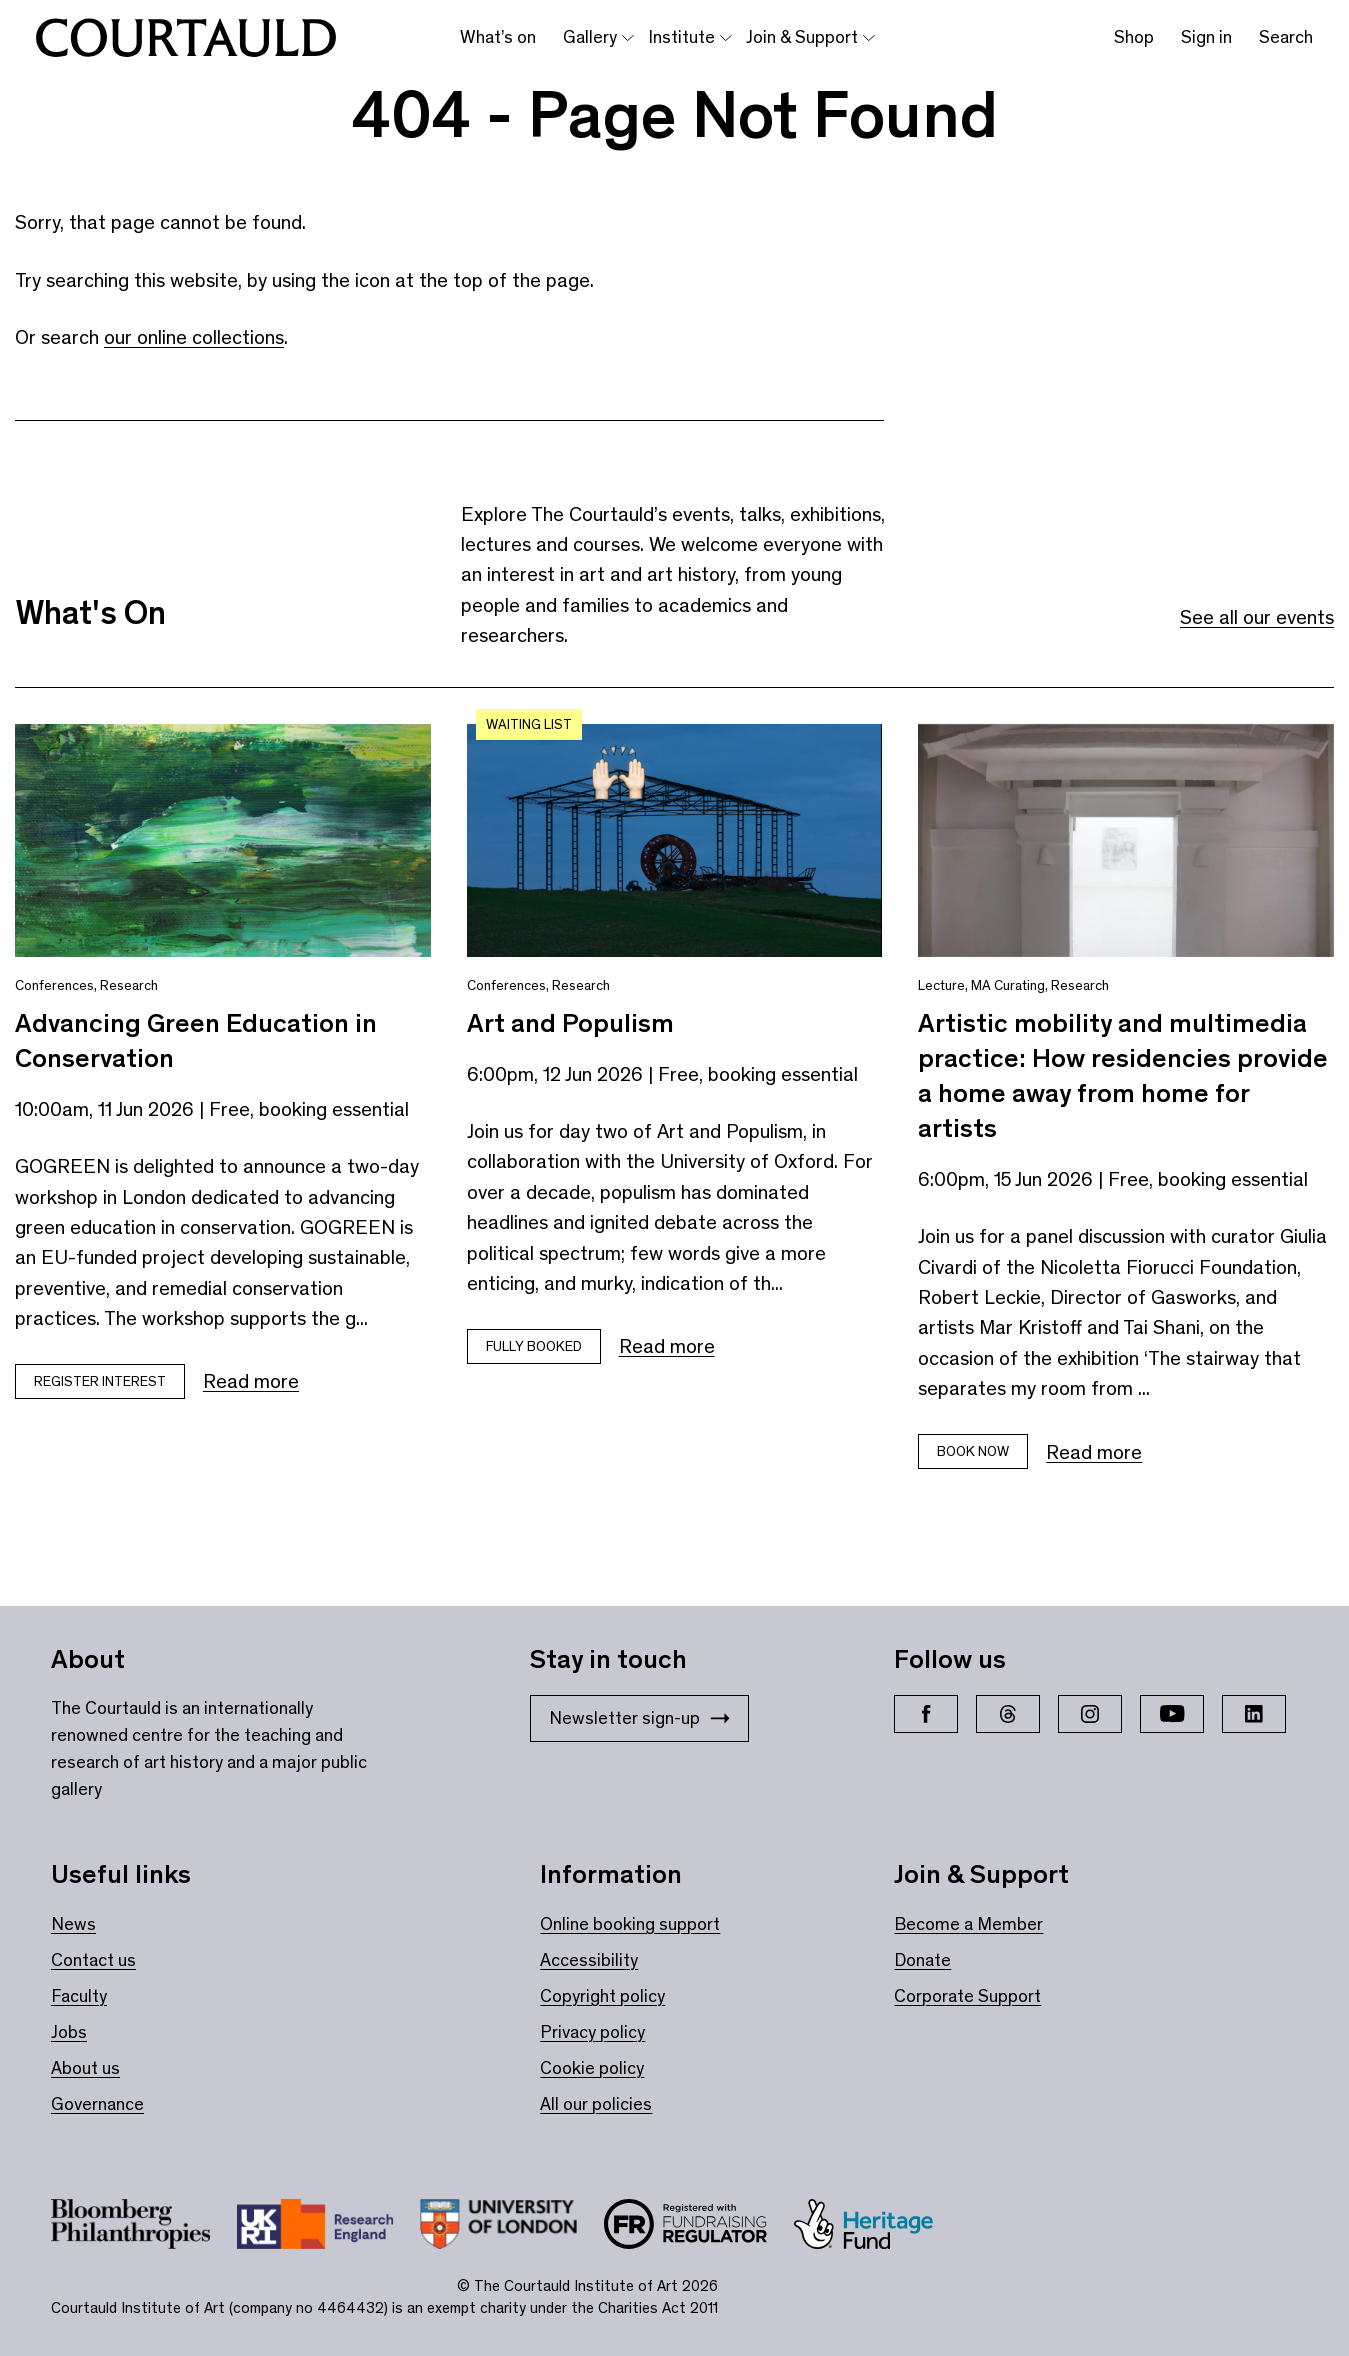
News (73, 1924)
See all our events (1257, 617)
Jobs (69, 2032)
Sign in (1206, 37)
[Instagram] (1090, 1714)
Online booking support (630, 1924)
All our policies (596, 2104)
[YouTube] (1172, 1714)
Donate (922, 1960)
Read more (251, 1381)
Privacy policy (592, 2032)
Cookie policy (592, 2068)
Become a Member (968, 1924)
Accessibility (589, 1960)
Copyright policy (602, 1996)
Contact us (93, 1960)
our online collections (194, 337)
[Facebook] (926, 1714)
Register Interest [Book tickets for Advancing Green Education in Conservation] (100, 1381)
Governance (97, 2104)
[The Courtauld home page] (186, 38)
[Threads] (1008, 1714)
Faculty (79, 1996)
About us (85, 2068)
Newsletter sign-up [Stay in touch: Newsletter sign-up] (639, 1718)
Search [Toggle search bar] (1286, 37)
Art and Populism (570, 1023)
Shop (1134, 37)
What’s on (498, 37)
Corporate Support (967, 1996)
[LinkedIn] (1254, 1714)
